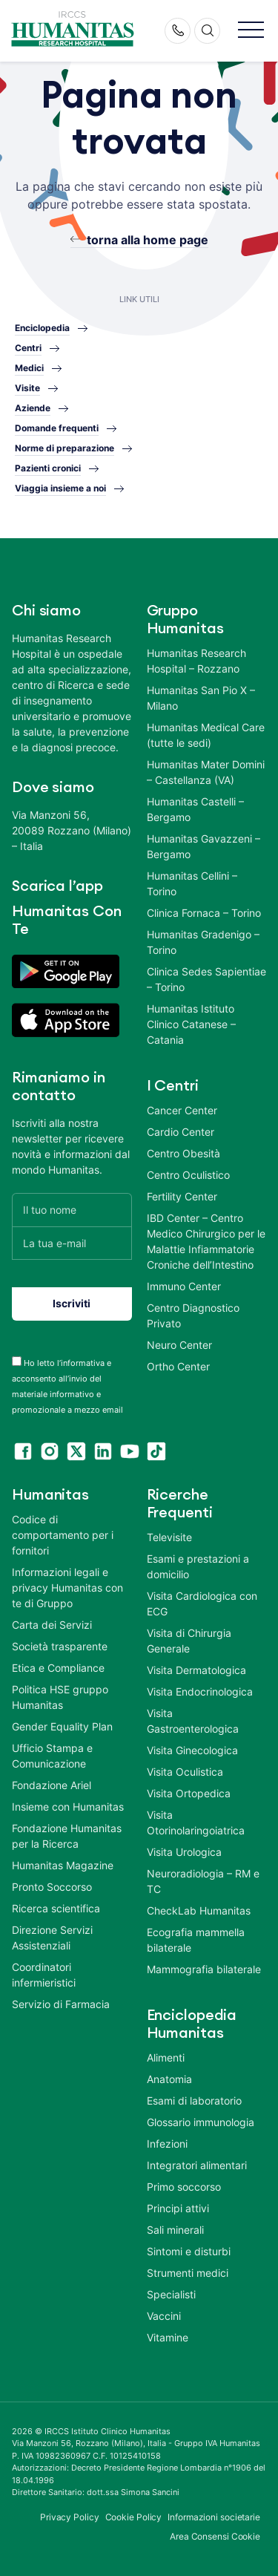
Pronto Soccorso (52, 1886)
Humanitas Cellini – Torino (192, 883)
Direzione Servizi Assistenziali (52, 1937)
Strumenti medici (187, 2272)
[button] (251, 31)
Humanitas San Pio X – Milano (201, 698)
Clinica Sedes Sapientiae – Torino (206, 979)
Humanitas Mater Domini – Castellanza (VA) (206, 772)
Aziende (32, 407)
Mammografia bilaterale (204, 1969)
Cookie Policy (133, 2517)
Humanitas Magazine (62, 1865)
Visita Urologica (184, 1852)
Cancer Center (182, 1110)
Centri (28, 347)
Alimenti (166, 2057)
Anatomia (169, 2079)
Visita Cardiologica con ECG (202, 1603)
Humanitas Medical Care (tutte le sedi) (206, 735)
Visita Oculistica (185, 1771)
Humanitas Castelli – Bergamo (195, 809)
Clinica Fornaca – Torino (204, 912)
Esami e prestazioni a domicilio (198, 1566)
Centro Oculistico (188, 1174)
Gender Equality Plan (62, 1726)
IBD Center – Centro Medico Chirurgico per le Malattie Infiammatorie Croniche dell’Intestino (206, 1241)
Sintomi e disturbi (189, 2251)
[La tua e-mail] (72, 1243)
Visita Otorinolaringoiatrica (196, 1822)
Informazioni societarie (214, 2517)
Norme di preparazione (64, 448)
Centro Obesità (183, 1153)
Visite (27, 387)
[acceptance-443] (16, 1361)
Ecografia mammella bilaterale (196, 1940)
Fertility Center (182, 1196)
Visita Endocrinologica (200, 1691)
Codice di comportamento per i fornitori (62, 1535)
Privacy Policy (69, 2517)
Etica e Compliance (58, 1667)
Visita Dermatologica (196, 1670)
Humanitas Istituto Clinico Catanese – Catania (191, 1024)
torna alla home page (147, 239)
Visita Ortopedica (189, 1793)
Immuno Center (184, 1286)
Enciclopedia (42, 327)
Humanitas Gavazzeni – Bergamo (203, 846)
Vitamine (167, 2337)
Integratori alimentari (197, 2165)
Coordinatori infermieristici (44, 1975)
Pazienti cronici (48, 468)
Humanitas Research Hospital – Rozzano (196, 661)
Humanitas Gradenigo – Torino (203, 942)
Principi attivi (178, 2208)
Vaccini (164, 2315)
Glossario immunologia (200, 2122)
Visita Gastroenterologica (193, 1721)
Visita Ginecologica (192, 1750)
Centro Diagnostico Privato (193, 1315)
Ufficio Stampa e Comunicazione (52, 1756)
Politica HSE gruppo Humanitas (60, 1697)
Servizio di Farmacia (61, 2004)
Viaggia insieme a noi (60, 488)
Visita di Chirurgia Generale (189, 1641)
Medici (29, 367)
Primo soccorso (184, 2186)
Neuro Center (179, 1344)
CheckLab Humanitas (199, 1910)
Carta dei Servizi (52, 1624)
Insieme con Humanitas (68, 1806)
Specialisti (171, 2294)
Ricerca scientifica (56, 1908)
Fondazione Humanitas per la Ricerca (67, 1836)
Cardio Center (180, 1131)
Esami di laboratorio (194, 2100)
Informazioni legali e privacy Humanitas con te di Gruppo (67, 1587)
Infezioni (167, 2143)
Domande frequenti (57, 428)
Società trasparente (59, 1646)
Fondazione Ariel (51, 1785)
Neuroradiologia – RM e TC (203, 1881)
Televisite (169, 1537)
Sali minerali (175, 2229)
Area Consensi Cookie (215, 2536)
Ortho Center (178, 1366)
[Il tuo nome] (72, 1209)
